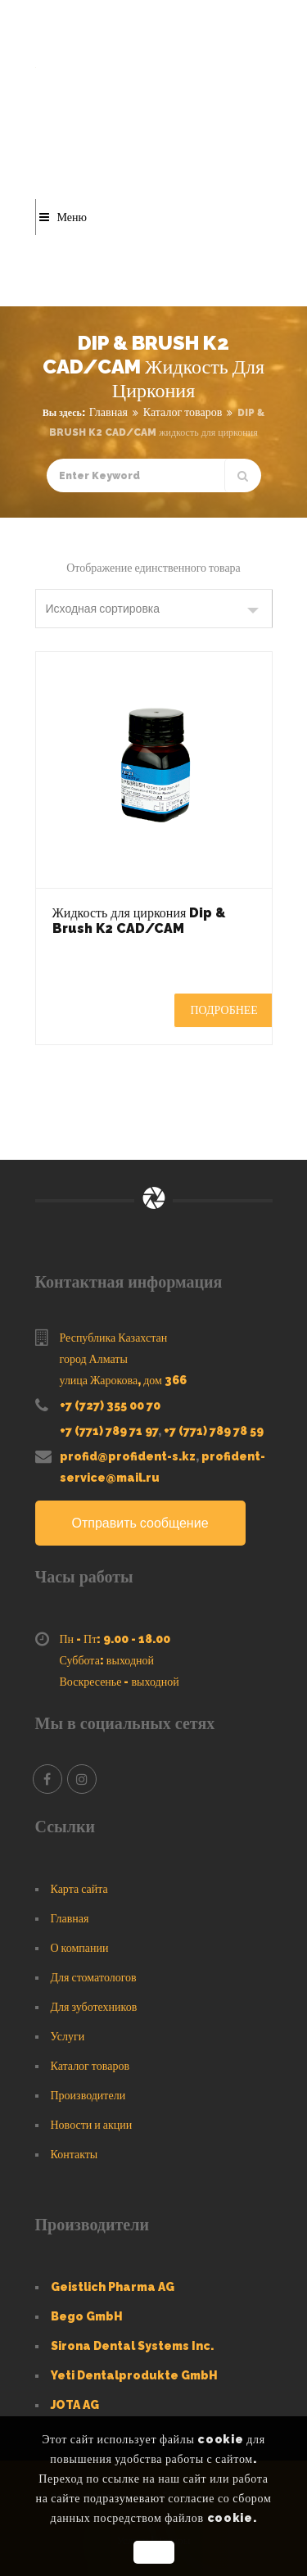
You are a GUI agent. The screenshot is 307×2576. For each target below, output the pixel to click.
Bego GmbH (87, 2316)
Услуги (68, 2036)
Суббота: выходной (107, 1660)
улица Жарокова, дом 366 (123, 1380)
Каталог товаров (183, 412)
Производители (88, 2095)
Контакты (74, 2154)
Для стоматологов (94, 1977)
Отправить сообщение (140, 1523)
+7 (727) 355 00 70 (110, 1405)
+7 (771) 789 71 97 (109, 1430)
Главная (108, 412)
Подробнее (224, 1009)
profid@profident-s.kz (128, 1456)
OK (153, 2552)
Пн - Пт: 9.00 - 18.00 (115, 1639)
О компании (80, 1947)
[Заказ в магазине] (154, 608)
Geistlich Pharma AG (112, 2286)
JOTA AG (75, 2404)
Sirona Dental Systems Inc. (132, 2345)
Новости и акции (92, 2124)
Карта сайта (79, 1888)
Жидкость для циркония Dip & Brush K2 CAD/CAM (139, 920)
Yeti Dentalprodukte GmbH (134, 2375)
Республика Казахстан (114, 1337)
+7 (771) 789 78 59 (214, 1430)
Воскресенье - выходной (119, 1681)
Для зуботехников (94, 2006)
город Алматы (94, 1358)
